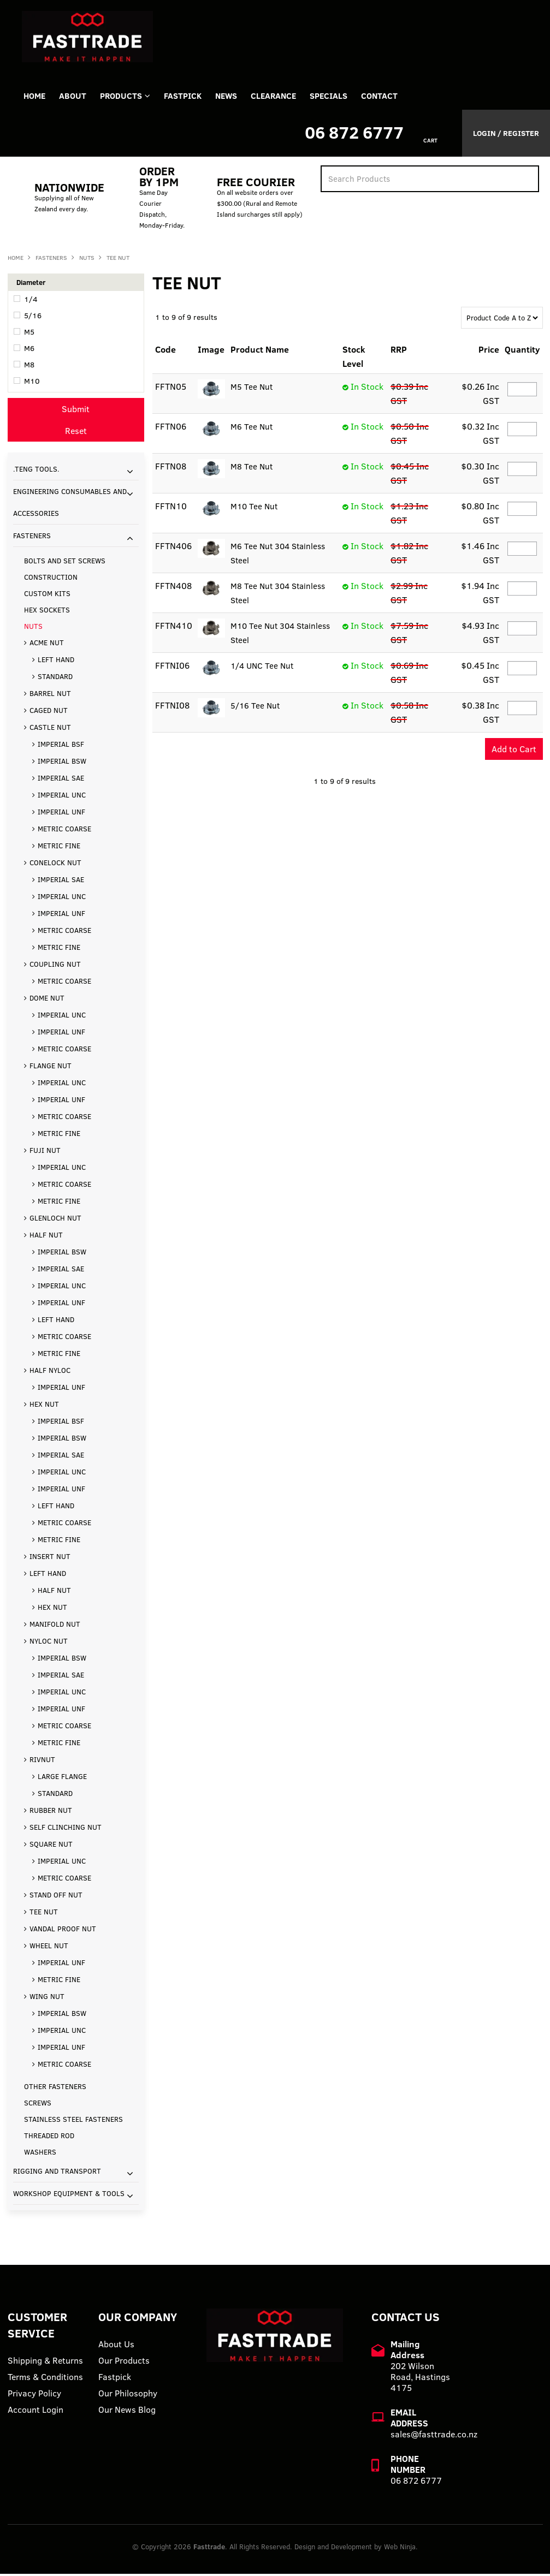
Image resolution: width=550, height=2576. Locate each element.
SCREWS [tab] (37, 2105)
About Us (116, 2346)
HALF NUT (46, 1237)
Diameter (30, 284)
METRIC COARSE (64, 831)
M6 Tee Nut (251, 429)
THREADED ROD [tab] (49, 2138)
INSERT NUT (49, 1558)
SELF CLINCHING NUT (65, 1829)
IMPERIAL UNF (61, 814)
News (238, 97)
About (76, 97)
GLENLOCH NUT (55, 1220)
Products (128, 97)
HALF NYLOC (49, 1372)
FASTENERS (51, 259)
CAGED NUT (48, 712)
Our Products (124, 2362)
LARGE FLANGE (62, 1778)
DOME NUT (46, 1000)
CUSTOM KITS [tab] (47, 595)
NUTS (86, 259)
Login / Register (506, 135)
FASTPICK (192, 97)
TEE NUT (43, 1914)
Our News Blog (127, 2411)
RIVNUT (42, 1761)
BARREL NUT (50, 695)
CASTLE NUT (50, 729)
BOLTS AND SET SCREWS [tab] (64, 563)
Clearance (288, 97)
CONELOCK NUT (55, 865)
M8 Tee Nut (251, 469)
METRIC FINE (59, 848)
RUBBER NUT (50, 1812)
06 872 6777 (354, 134)
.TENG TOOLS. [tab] (36, 471)
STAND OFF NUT (55, 1897)
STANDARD (55, 678)
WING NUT (46, 1998)
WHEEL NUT (48, 1948)
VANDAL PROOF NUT (62, 1931)
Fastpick (114, 2378)
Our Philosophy (127, 2395)
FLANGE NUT (50, 1068)
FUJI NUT (45, 1152)
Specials (346, 97)
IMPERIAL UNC (62, 797)
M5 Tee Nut (251, 389)
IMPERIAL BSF (61, 746)
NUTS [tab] (33, 628)
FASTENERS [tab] (32, 538)
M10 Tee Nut (254, 509)
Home (35, 97)
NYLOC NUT (48, 1643)
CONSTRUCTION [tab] (51, 579)
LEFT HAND (56, 662)
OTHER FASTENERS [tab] (55, 2088)
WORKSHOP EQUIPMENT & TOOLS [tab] (69, 2195)
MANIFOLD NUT (54, 1626)
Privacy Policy (34, 2395)
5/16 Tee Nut (255, 708)
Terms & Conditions (45, 2378)
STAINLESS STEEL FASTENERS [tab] (73, 2121)
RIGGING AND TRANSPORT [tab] (57, 2173)
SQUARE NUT (51, 1846)
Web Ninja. (401, 2549)
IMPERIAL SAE (61, 780)
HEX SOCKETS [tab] (47, 612)
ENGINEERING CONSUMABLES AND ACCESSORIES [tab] (70, 504)
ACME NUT (46, 645)
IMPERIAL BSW (62, 763)
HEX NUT (44, 1406)
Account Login (35, 2411)
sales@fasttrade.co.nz (434, 2436)
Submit (76, 411)
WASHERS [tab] (40, 2154)
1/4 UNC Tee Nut (263, 668)
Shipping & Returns (45, 2362)
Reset (76, 433)
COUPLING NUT (55, 966)
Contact (399, 97)
